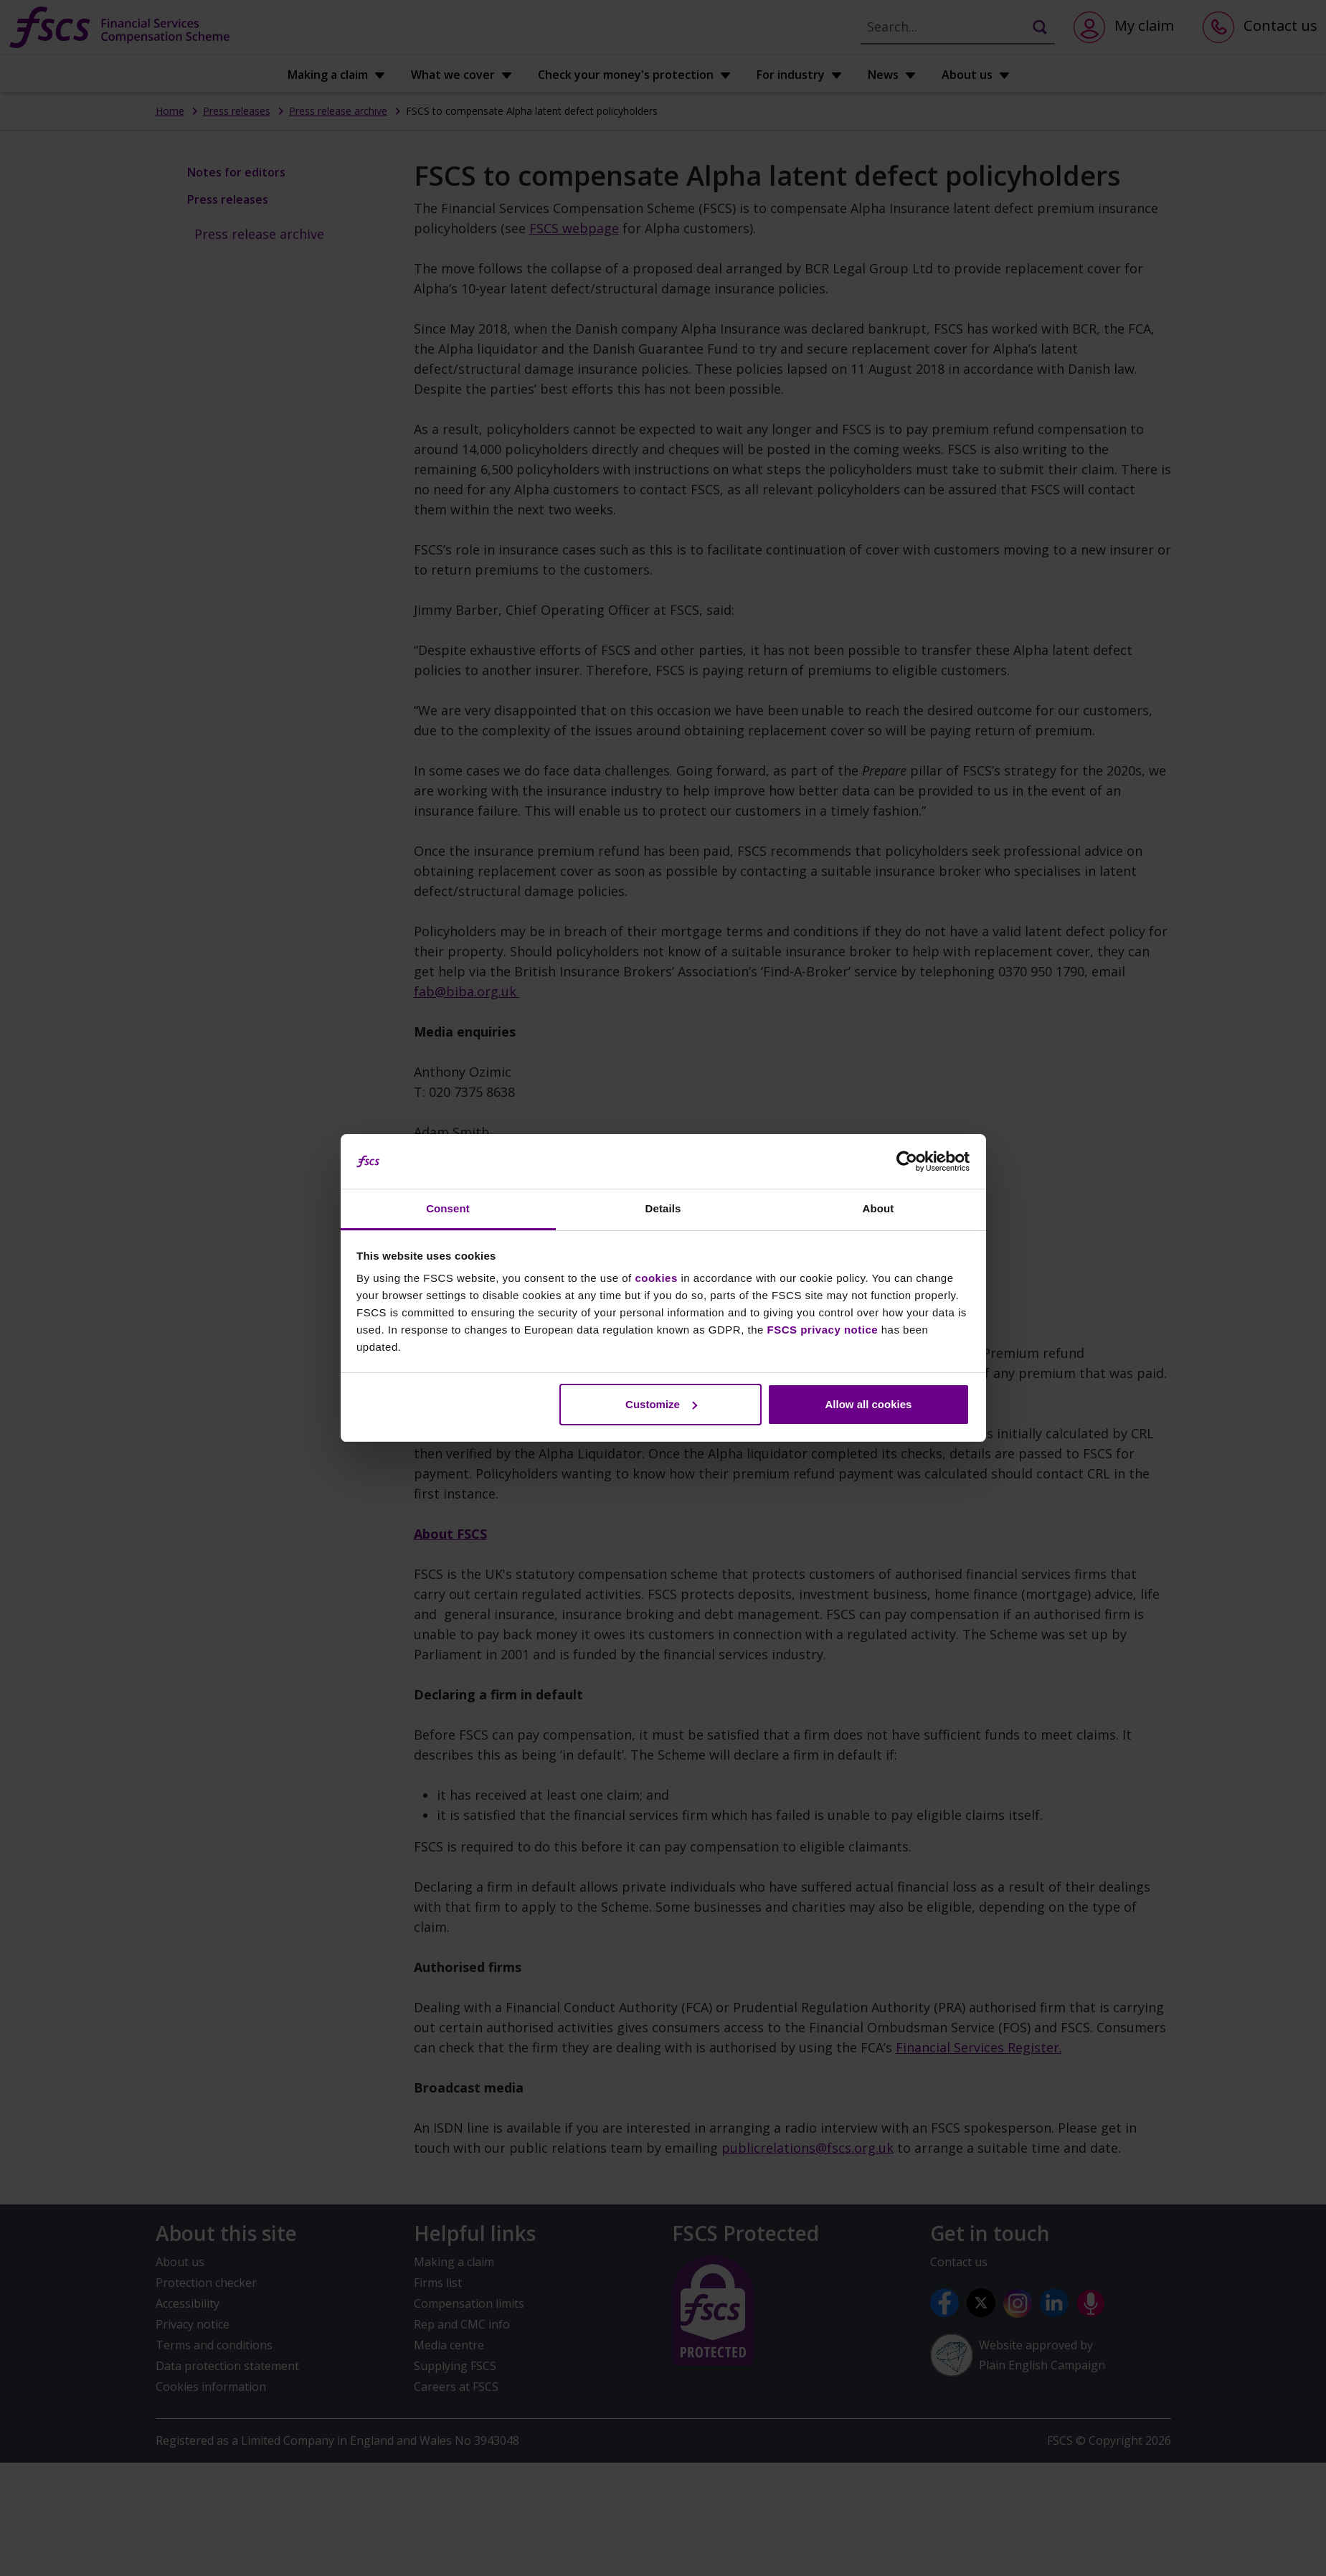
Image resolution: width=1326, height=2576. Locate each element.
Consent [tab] (448, 1208)
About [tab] (878, 1208)
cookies (656, 1278)
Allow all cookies (868, 1404)
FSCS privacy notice (823, 1330)
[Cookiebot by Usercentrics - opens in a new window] (907, 1161)
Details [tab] (663, 1208)
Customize (661, 1404)
